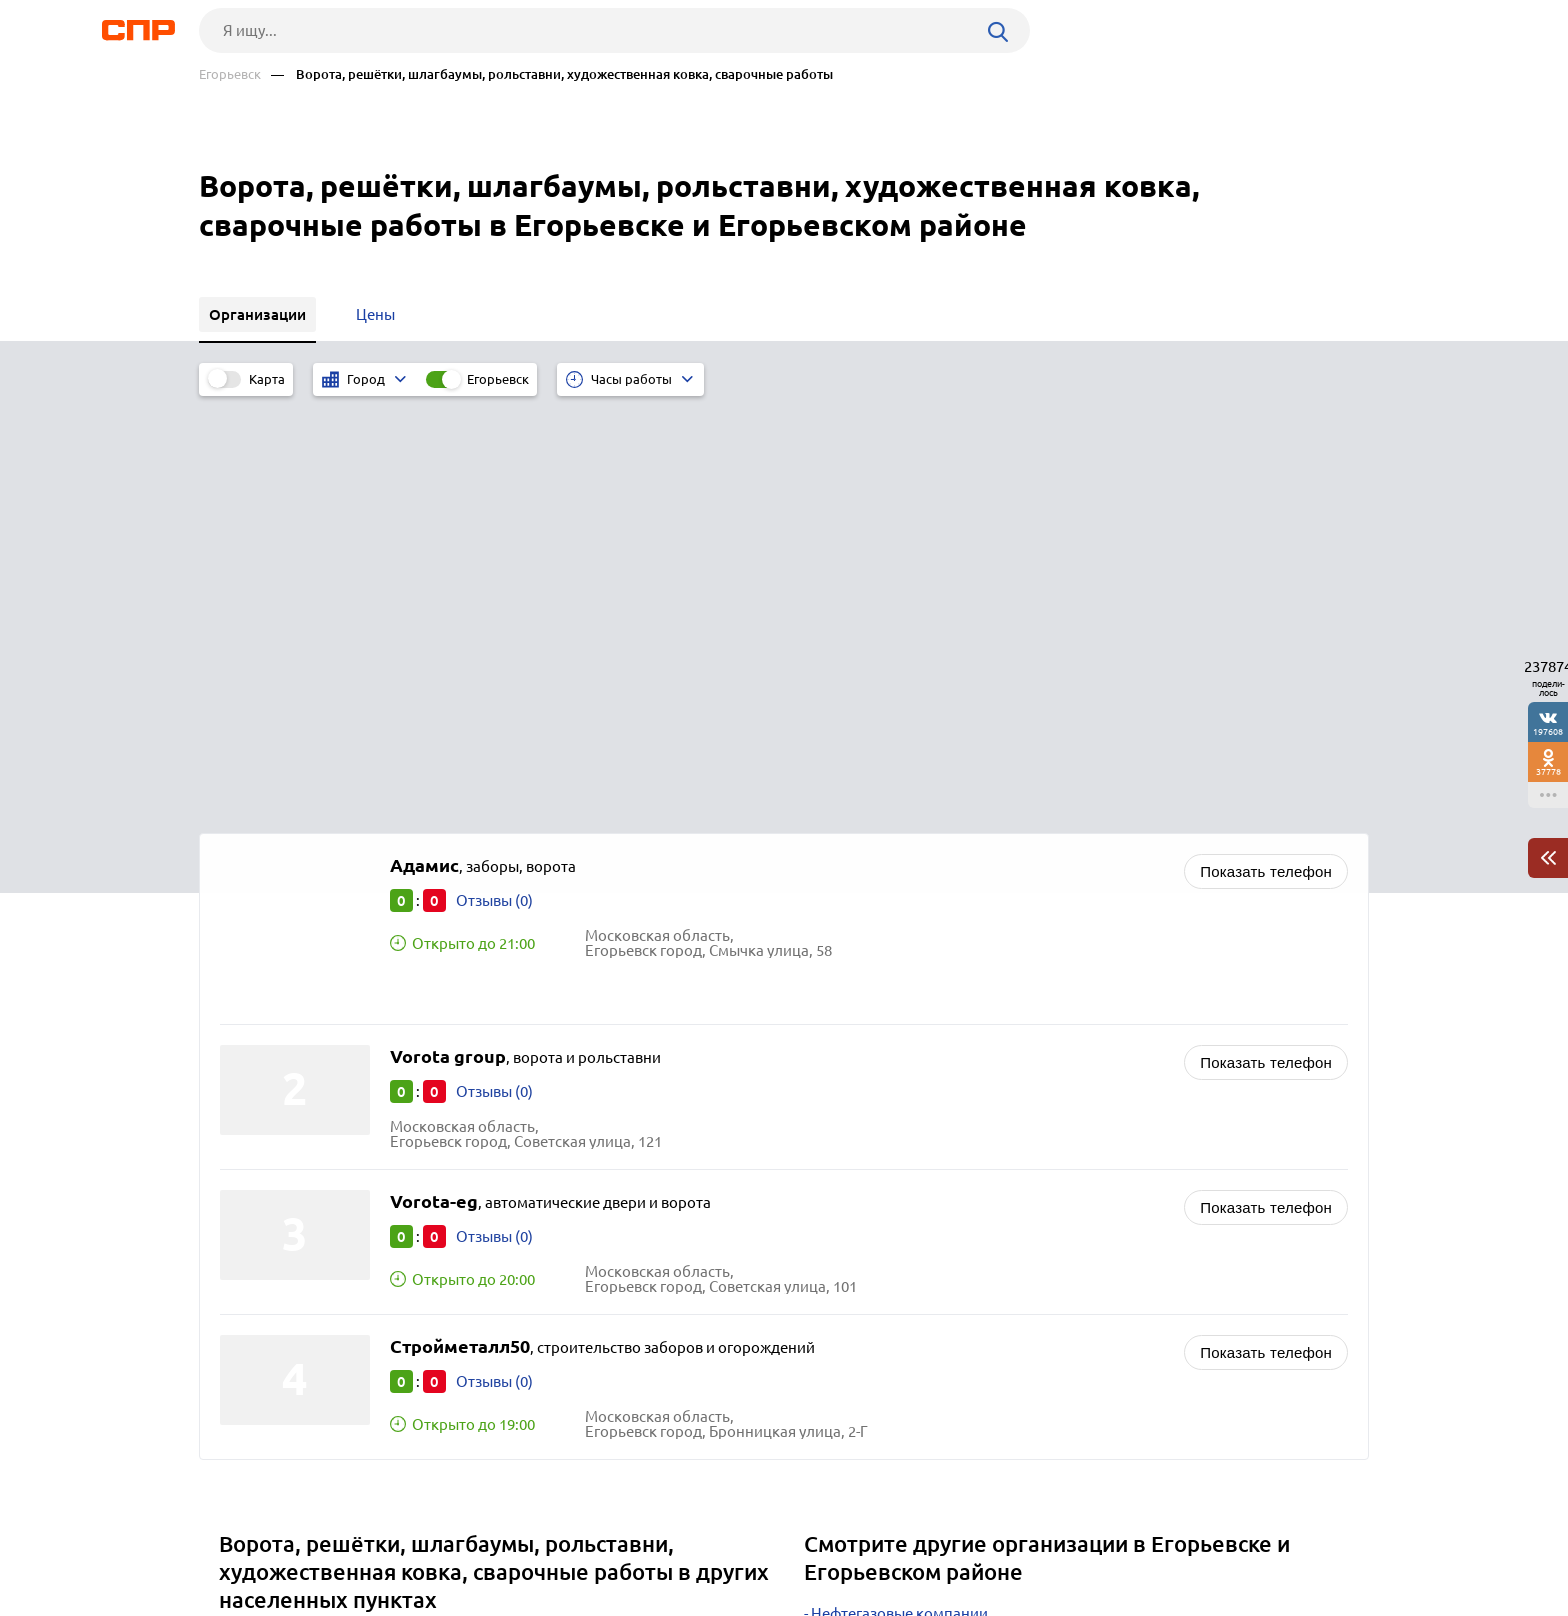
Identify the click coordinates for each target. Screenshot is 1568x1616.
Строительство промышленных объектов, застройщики (1009, 1218)
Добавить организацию (1279, 1541)
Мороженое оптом (877, 1268)
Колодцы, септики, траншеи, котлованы (952, 1243)
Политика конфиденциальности (467, 1600)
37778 (1548, 771)
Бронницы (263, 1246)
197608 (1548, 731)
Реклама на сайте (501, 1542)
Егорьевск (230, 74)
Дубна (248, 1271)
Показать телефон (1266, 451)
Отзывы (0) (494, 480)
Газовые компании (877, 1293)
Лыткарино (266, 1221)
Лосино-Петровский (297, 1321)
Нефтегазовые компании (899, 1193)
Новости (360, 1542)
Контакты (647, 1542)
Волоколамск (274, 1296)
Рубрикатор (236, 1542)
